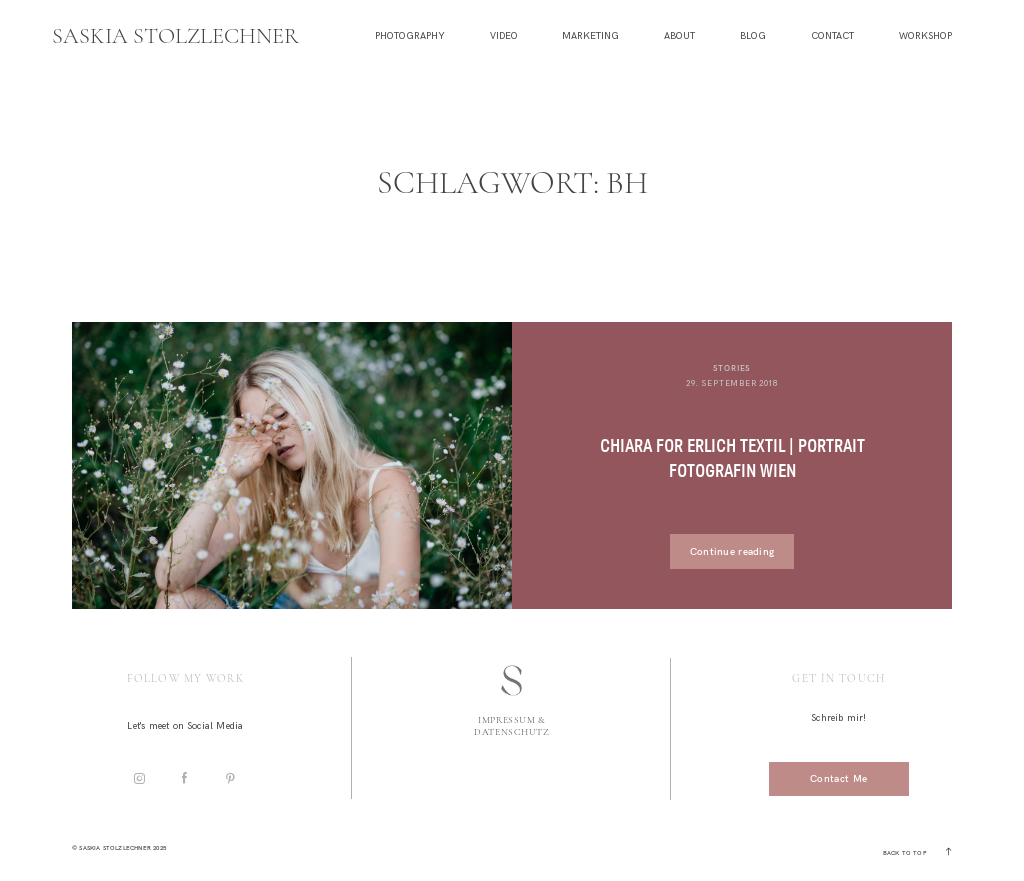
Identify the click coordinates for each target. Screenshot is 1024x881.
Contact (832, 36)
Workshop (925, 36)
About (679, 36)
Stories (732, 368)
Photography (410, 36)
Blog (753, 36)
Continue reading (732, 551)
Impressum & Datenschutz (511, 726)
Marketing (590, 36)
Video (504, 36)
